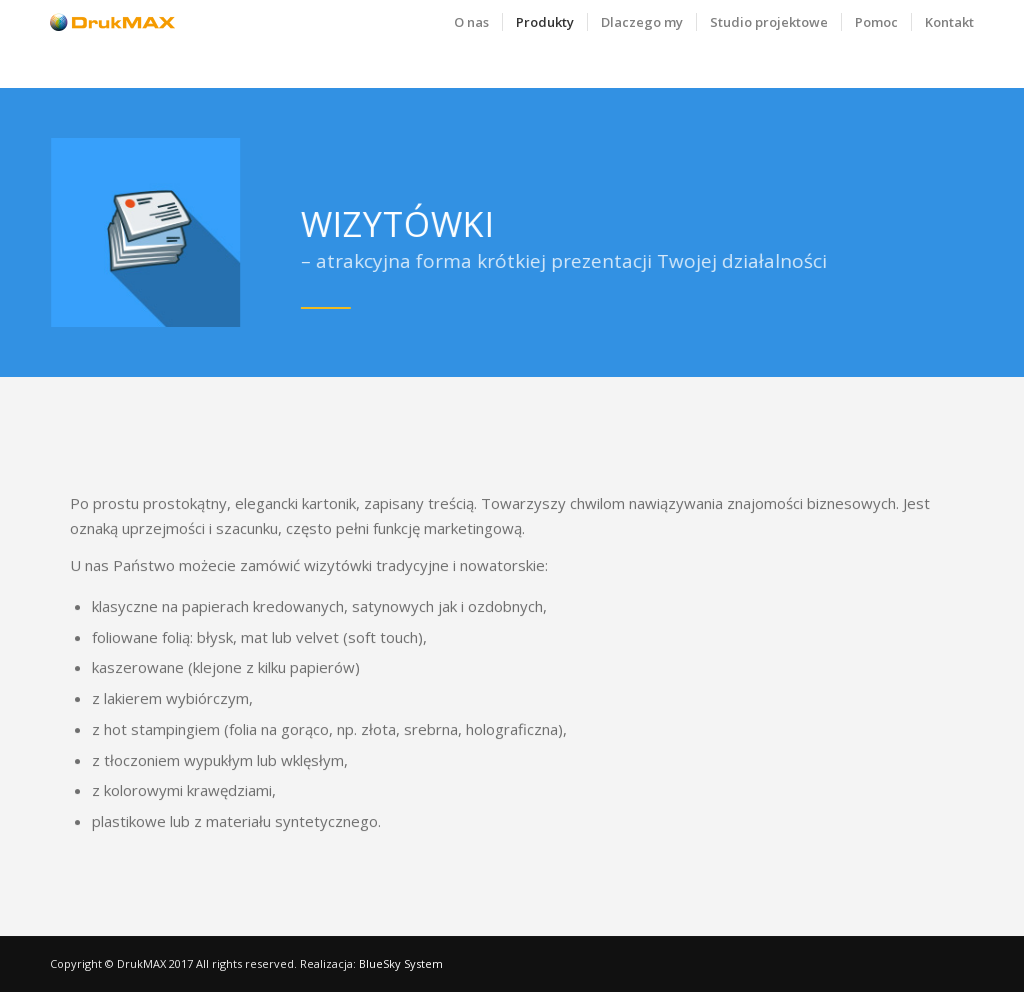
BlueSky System (401, 963)
